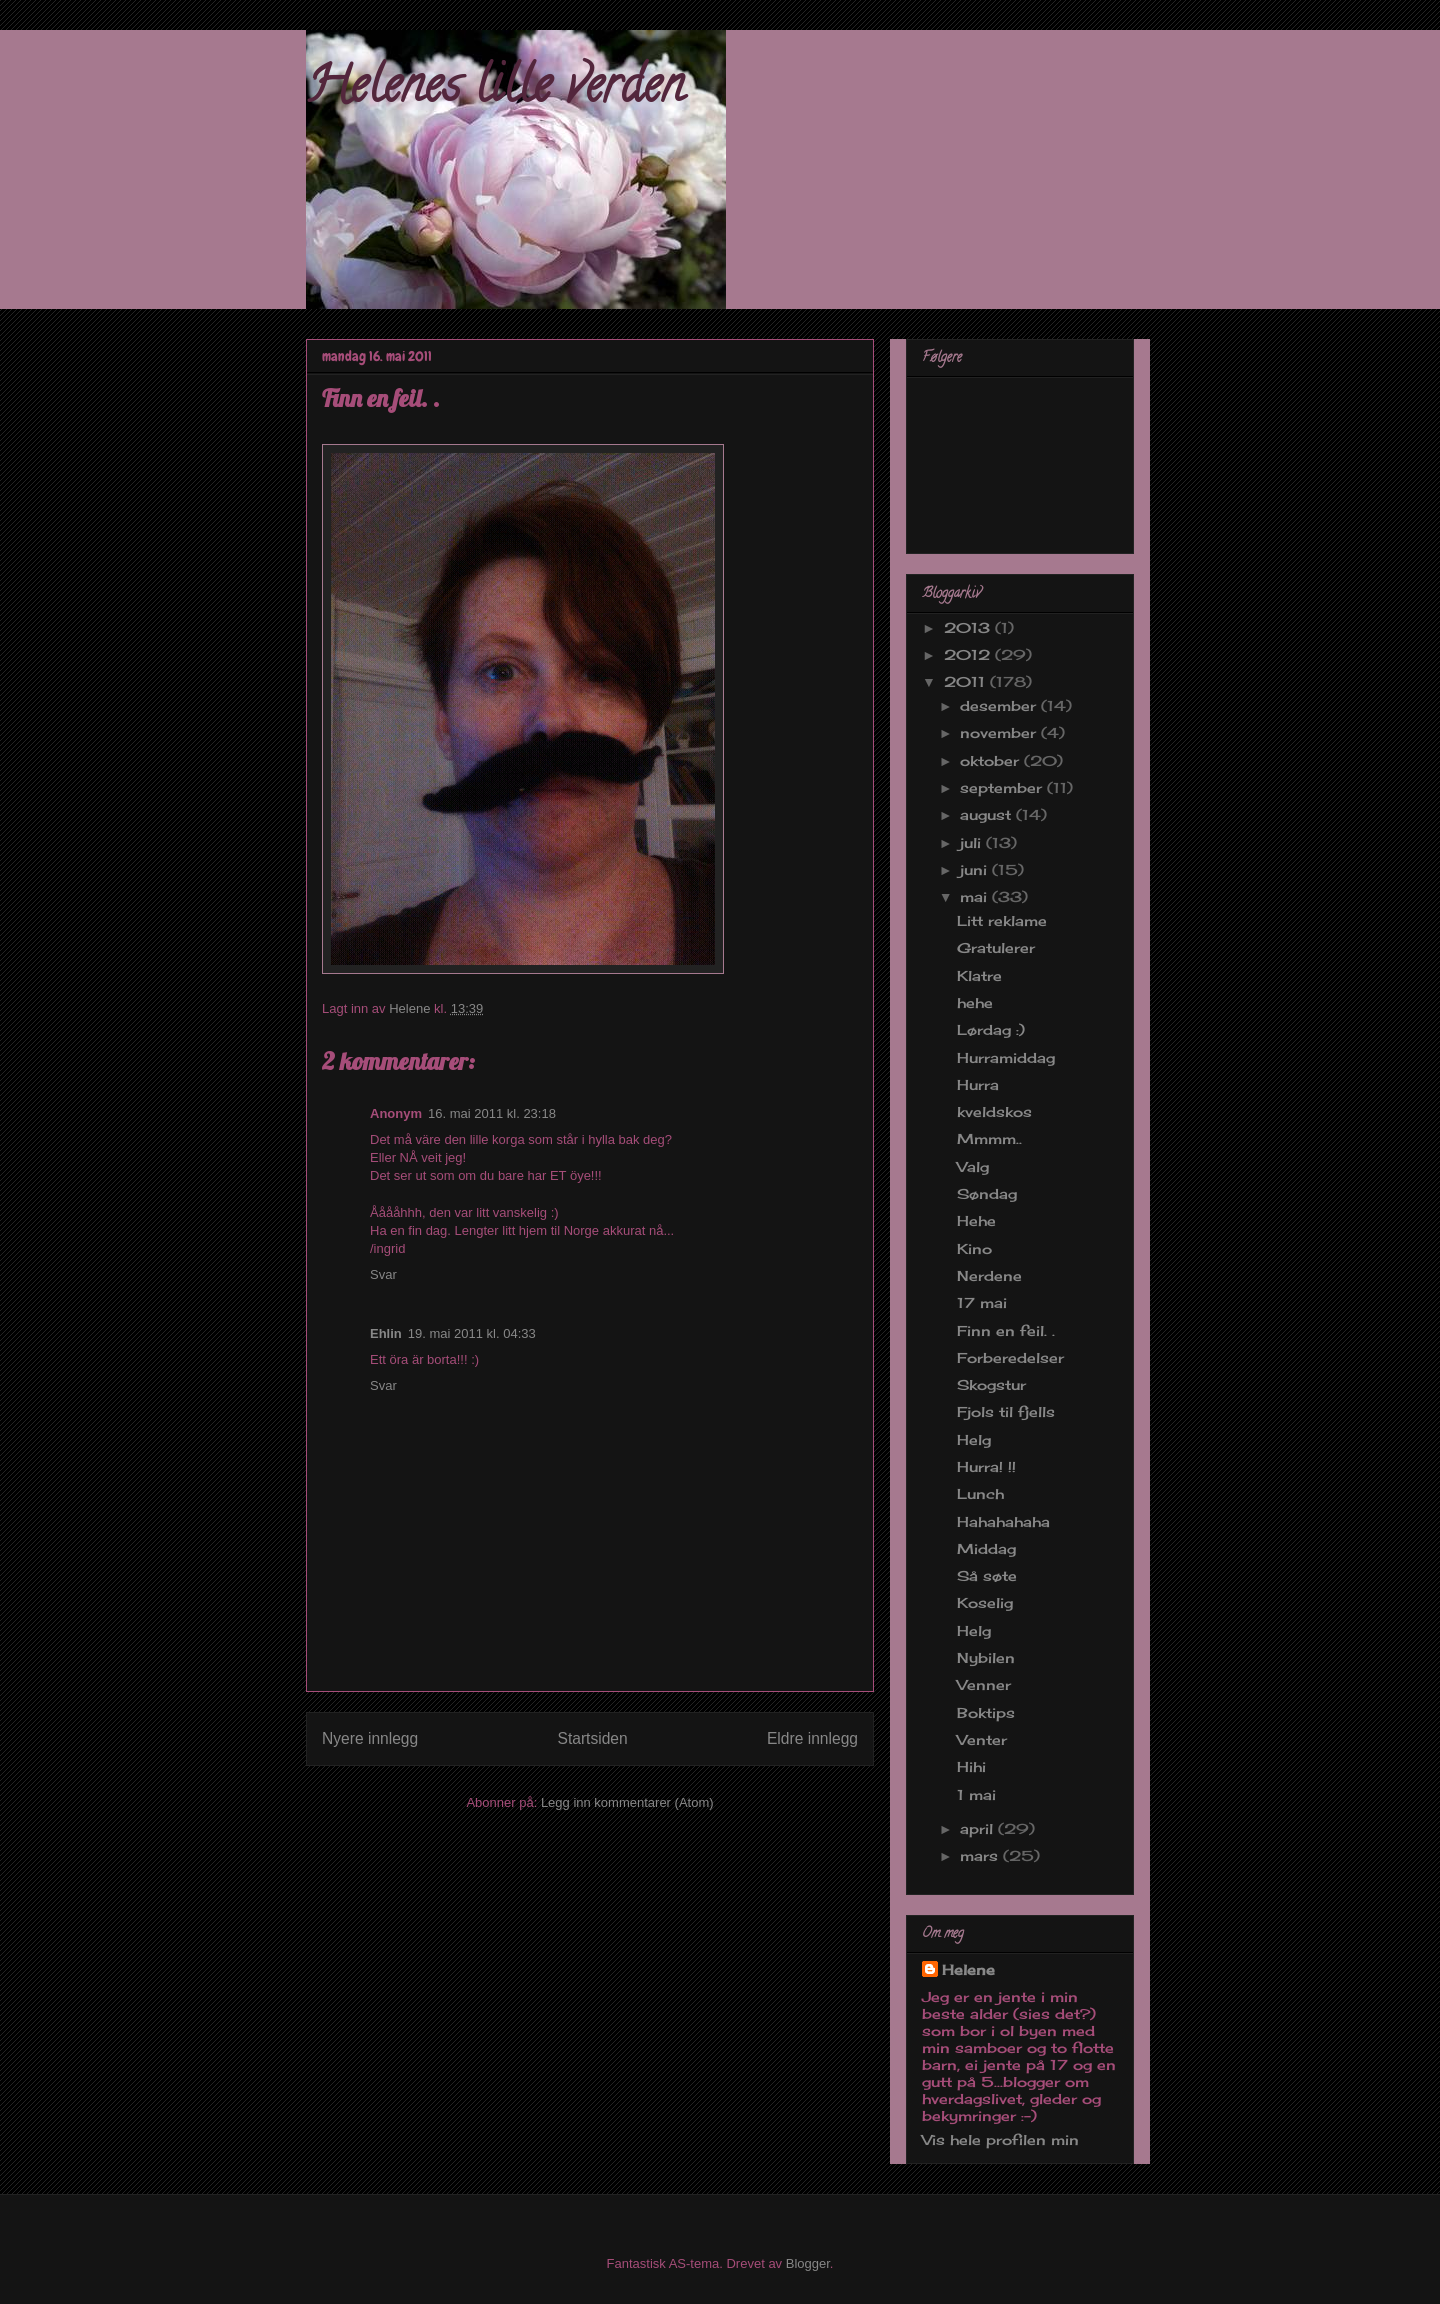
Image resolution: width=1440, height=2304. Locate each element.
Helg (974, 1439)
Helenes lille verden (495, 91)
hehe (975, 1002)
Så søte (987, 1575)
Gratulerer (996, 947)
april (979, 1828)
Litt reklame (1002, 920)
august (988, 814)
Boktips (986, 1712)
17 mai (982, 1302)
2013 (969, 627)
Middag (986, 1548)
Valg (973, 1166)
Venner (984, 1684)
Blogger (808, 2263)
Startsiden (592, 1738)
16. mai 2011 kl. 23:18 (492, 1113)
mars (981, 1855)
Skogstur (991, 1384)
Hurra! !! (986, 1466)
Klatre (979, 975)
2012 (969, 654)
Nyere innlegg (370, 1738)
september (1003, 787)
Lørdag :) (991, 1029)
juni (976, 869)
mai (976, 896)
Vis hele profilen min (1000, 2139)
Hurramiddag (1006, 1057)
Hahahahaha (1003, 1521)
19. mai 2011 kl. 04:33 (472, 1333)
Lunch (980, 1493)
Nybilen (986, 1657)
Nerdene (989, 1275)
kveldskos (994, 1111)
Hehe (976, 1220)
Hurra (978, 1084)
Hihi (971, 1766)
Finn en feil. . (1006, 1330)
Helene (968, 1969)
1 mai (976, 1794)
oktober (992, 760)
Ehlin (386, 1333)
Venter (982, 1739)
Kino (974, 1248)
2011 (967, 681)
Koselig (985, 1602)
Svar (383, 1274)
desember (1000, 705)
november (1000, 732)
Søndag (987, 1193)
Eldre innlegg (812, 1738)
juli (973, 842)
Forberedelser (1010, 1357)
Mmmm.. (989, 1138)
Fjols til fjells (1006, 1411)
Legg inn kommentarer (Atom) (627, 1802)
